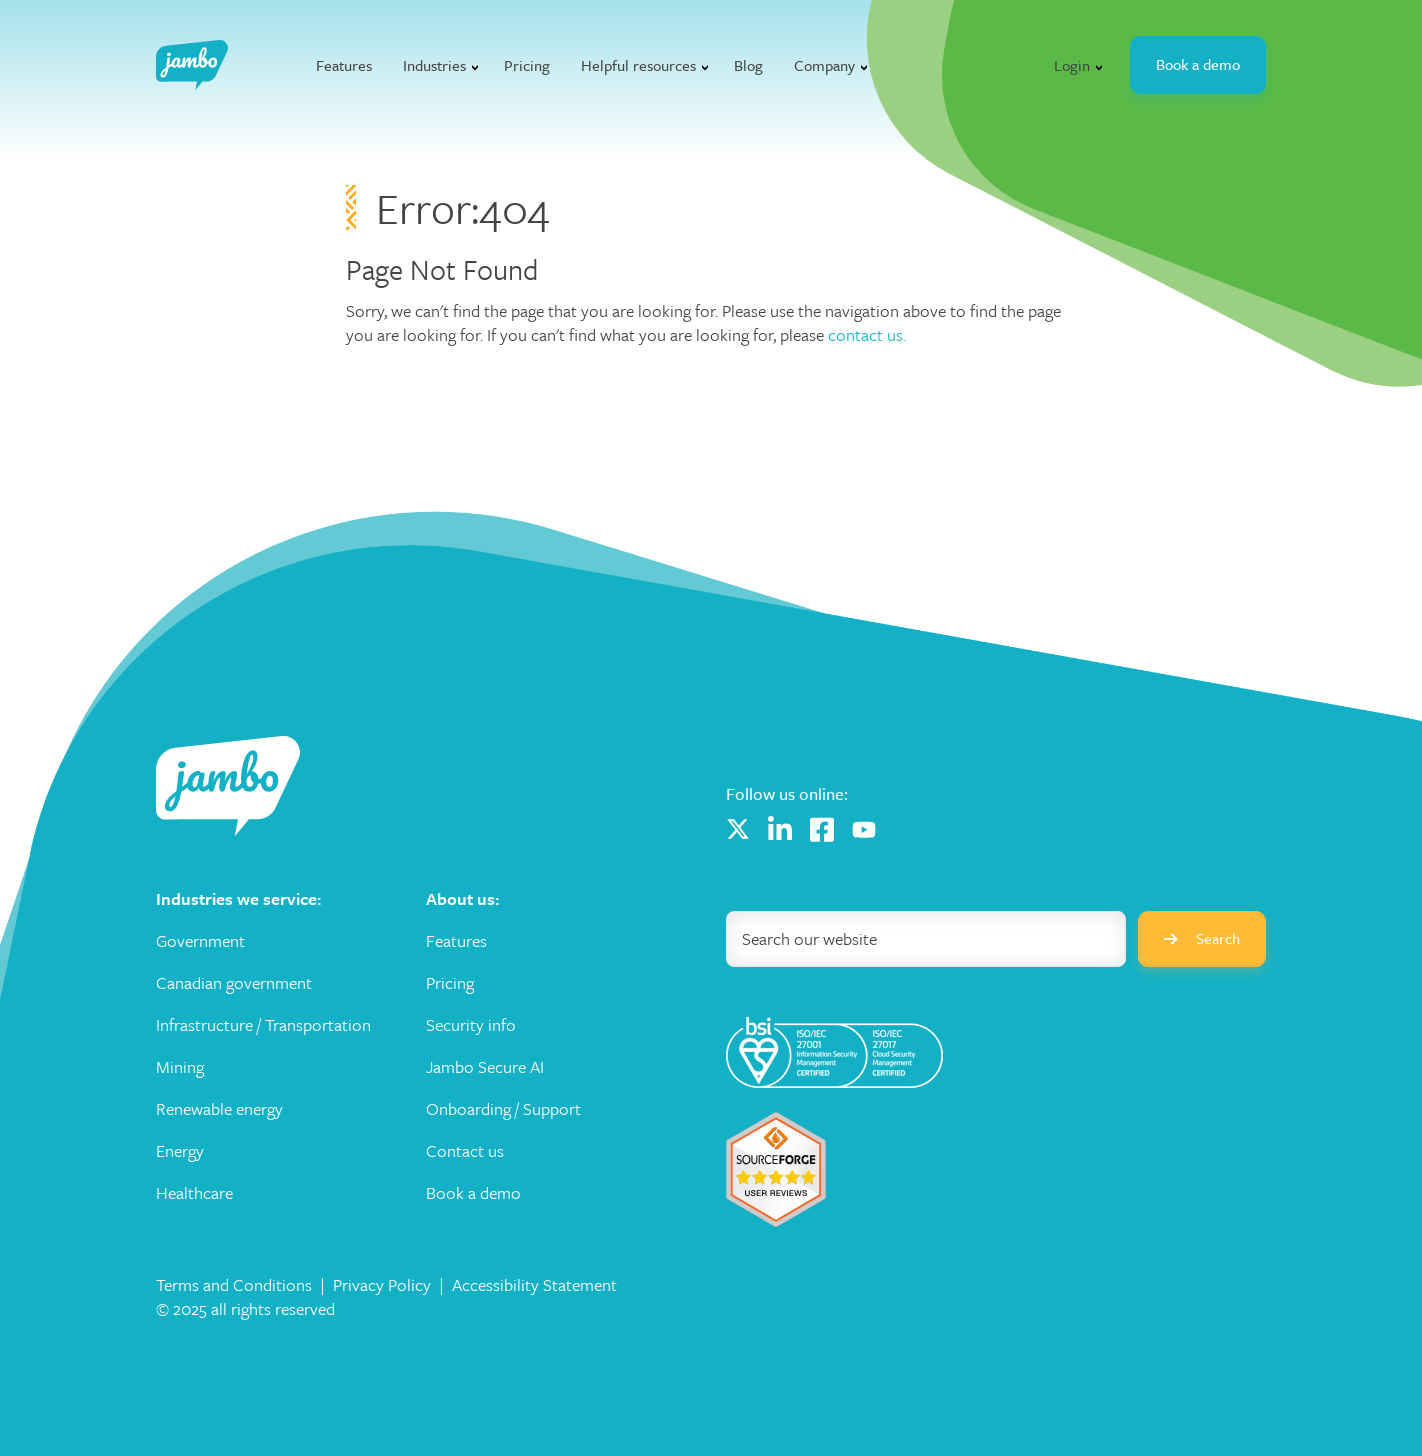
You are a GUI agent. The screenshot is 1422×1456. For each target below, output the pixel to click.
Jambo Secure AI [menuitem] (485, 1067)
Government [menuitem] (200, 941)
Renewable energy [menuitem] (219, 1109)
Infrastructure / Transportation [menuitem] (263, 1025)
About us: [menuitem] (462, 899)
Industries (434, 65)
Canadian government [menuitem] (234, 983)
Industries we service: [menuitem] (238, 899)
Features (344, 65)
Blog (748, 65)
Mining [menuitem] (180, 1067)
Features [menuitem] (456, 941)
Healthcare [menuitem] (194, 1193)
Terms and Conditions (234, 1284)
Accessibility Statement (534, 1284)
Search (1202, 938)
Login (1072, 65)
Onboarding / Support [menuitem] (503, 1109)
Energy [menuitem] (180, 1151)
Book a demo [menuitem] (473, 1193)
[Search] (926, 939)
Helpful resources (638, 65)
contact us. (867, 334)
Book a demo (1198, 64)
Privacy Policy (382, 1284)
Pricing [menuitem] (450, 983)
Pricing (527, 65)
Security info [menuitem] (471, 1025)
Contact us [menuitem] (465, 1151)
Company (824, 65)
